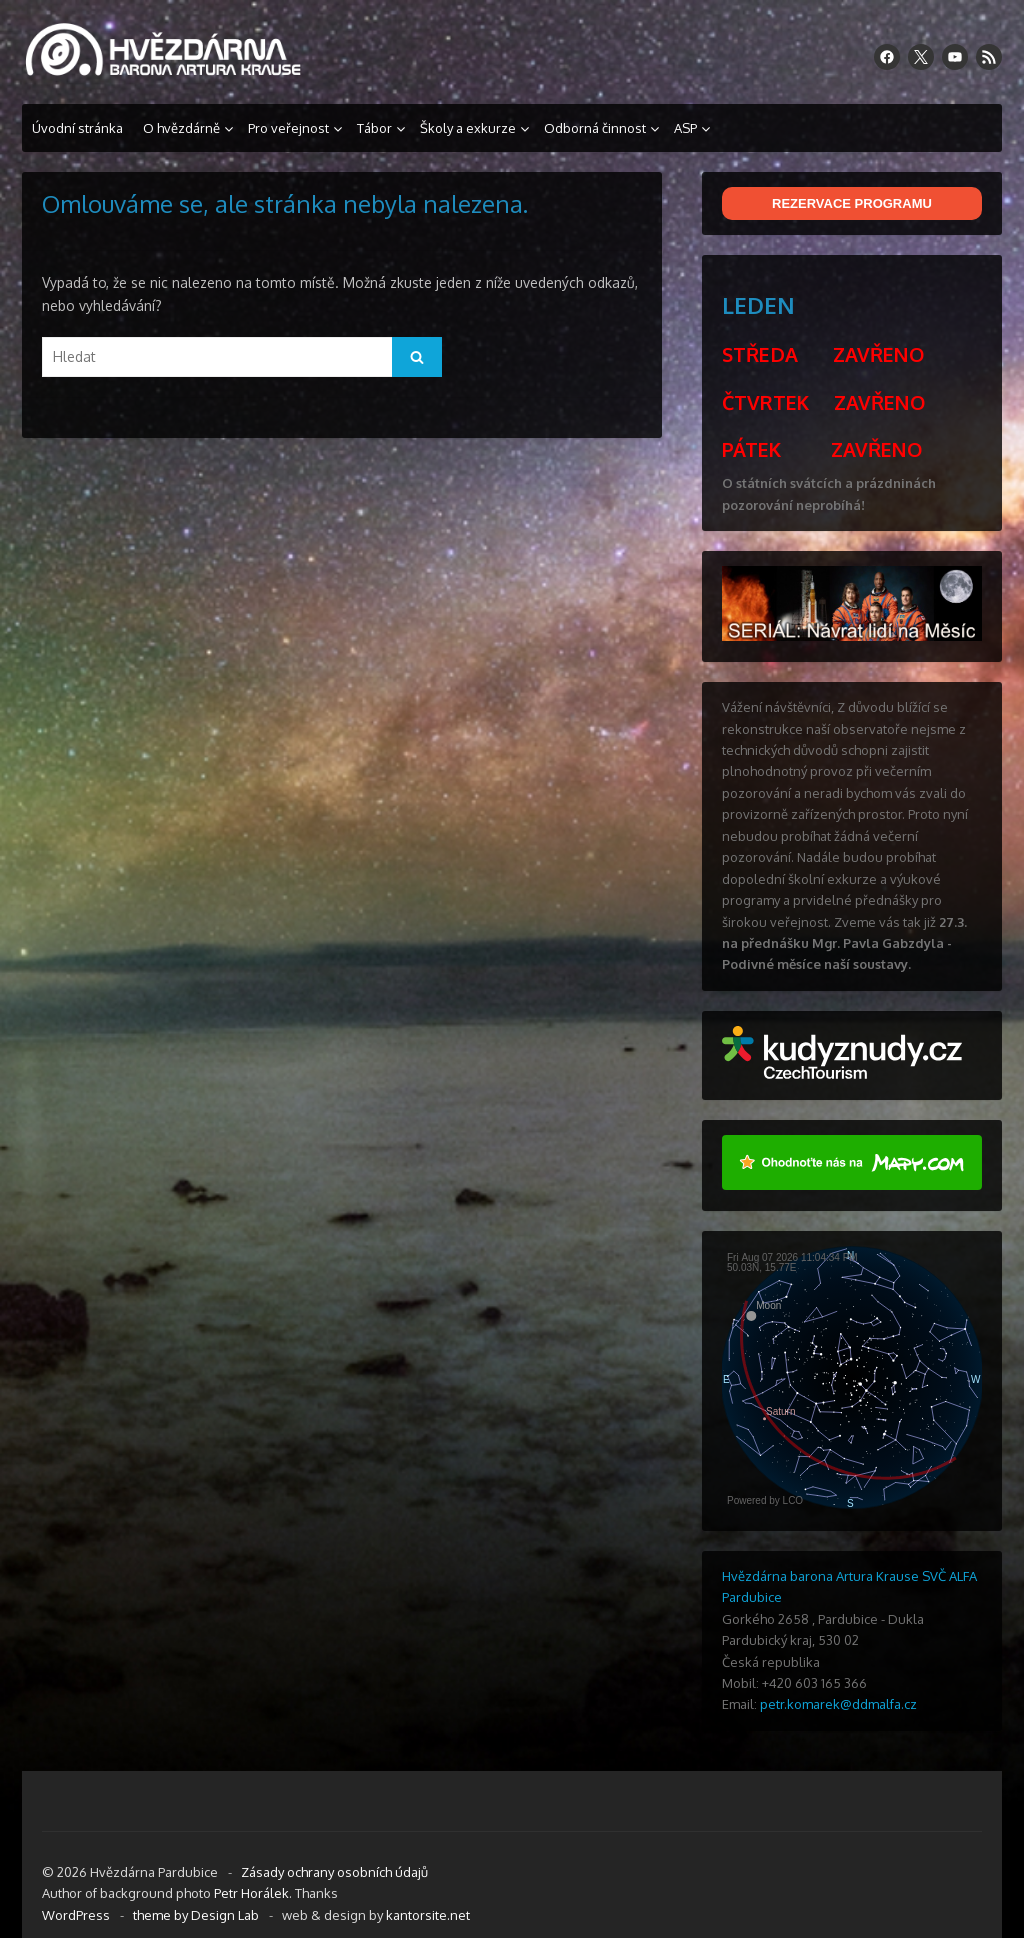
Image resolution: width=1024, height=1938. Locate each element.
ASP (685, 128)
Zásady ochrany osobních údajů (334, 1872)
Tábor (374, 128)
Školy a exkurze (468, 128)
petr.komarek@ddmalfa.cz (838, 1704)
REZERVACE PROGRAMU (852, 203)
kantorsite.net (428, 1915)
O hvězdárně (181, 128)
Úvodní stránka (77, 128)
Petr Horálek (251, 1893)
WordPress (76, 1915)
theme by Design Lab (196, 1915)
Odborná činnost (595, 128)
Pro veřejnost (288, 128)
